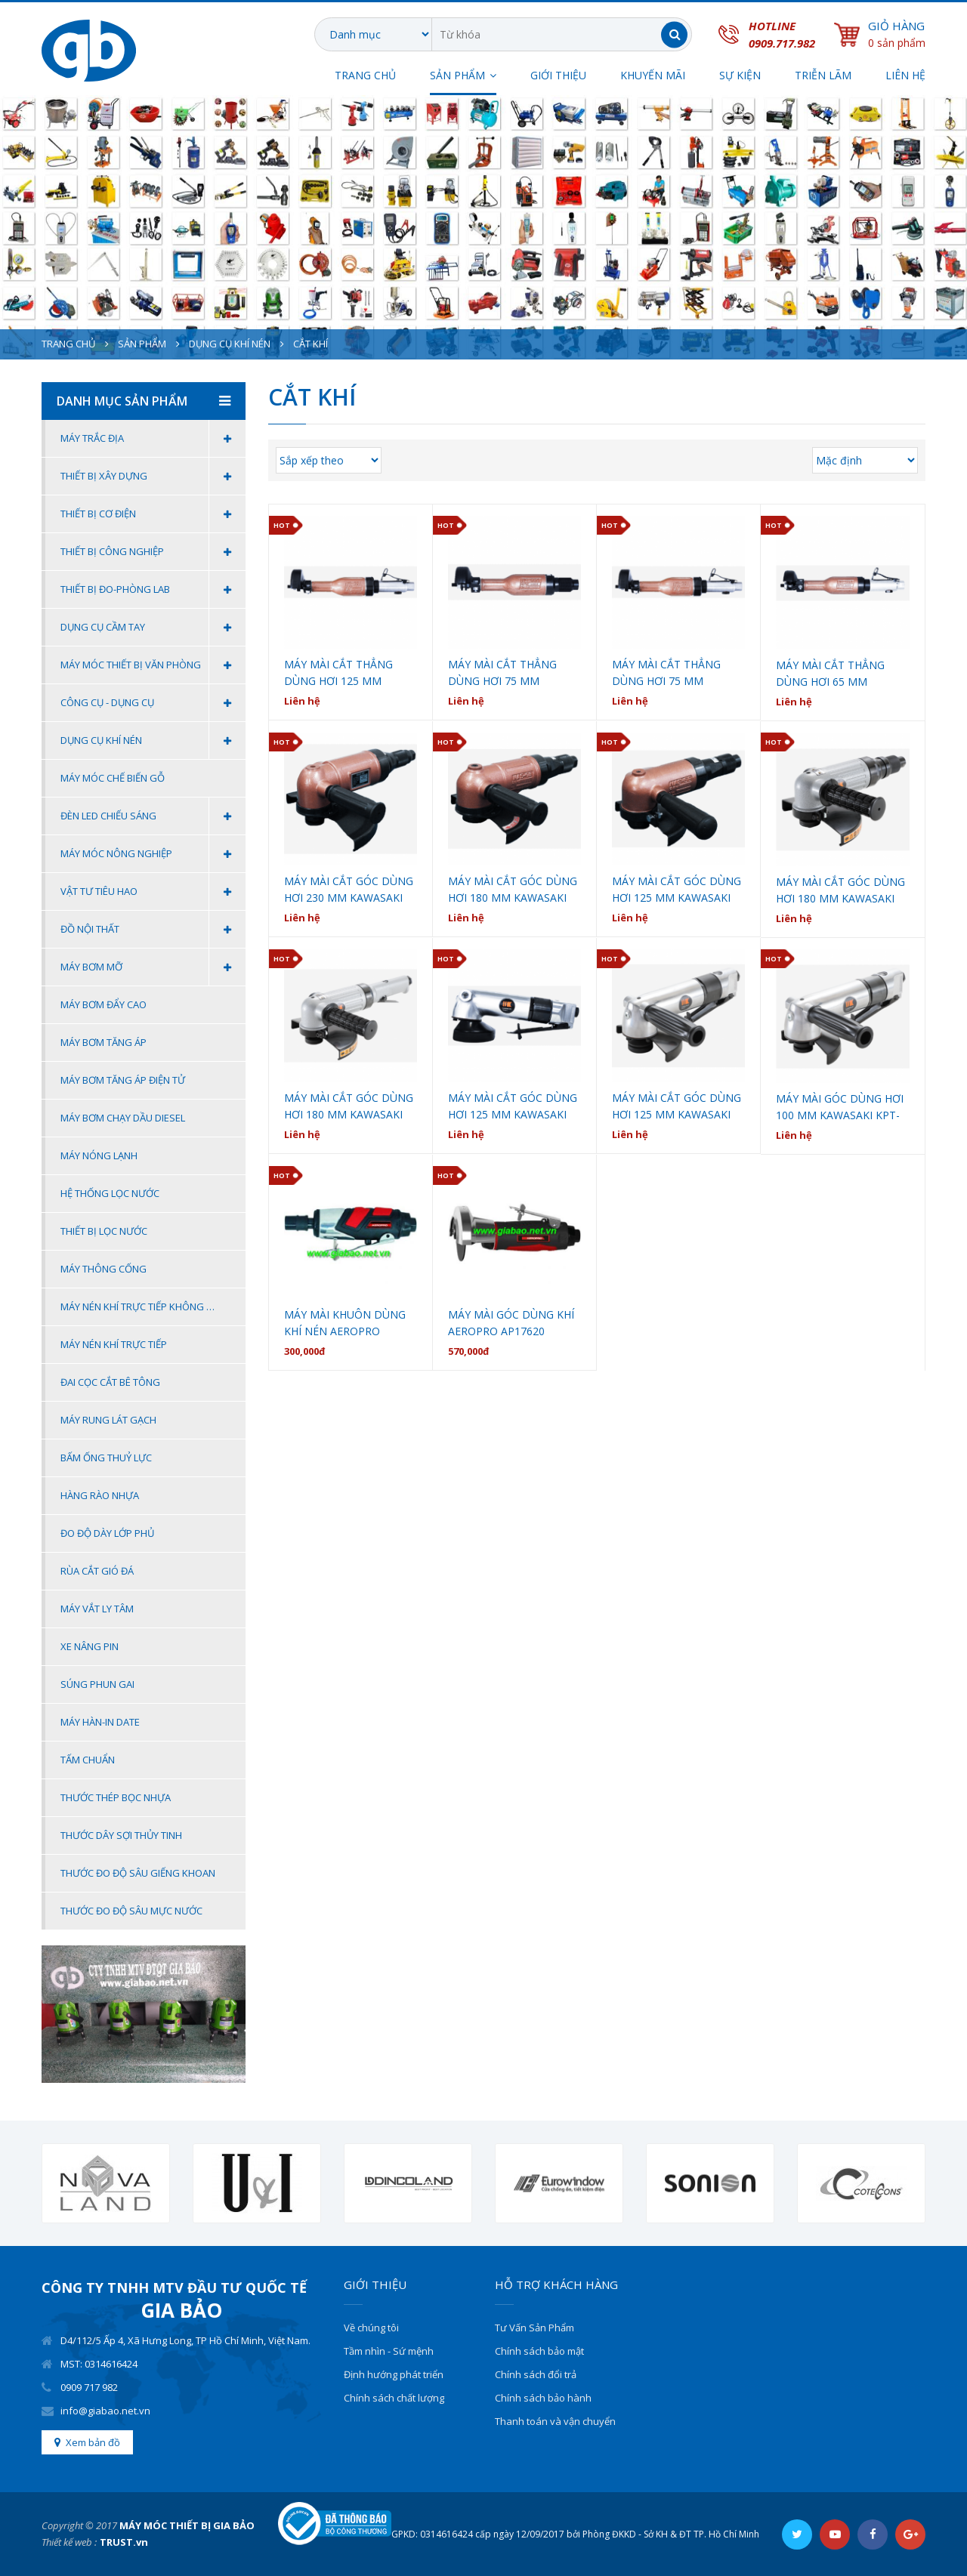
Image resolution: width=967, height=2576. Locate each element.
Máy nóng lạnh (98, 1155)
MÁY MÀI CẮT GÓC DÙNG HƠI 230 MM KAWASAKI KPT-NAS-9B (348, 890)
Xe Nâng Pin (89, 1646)
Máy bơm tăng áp (103, 1042)
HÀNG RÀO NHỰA (99, 1495)
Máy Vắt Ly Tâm (97, 1608)
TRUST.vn (124, 2542)
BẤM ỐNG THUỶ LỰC (106, 1457)
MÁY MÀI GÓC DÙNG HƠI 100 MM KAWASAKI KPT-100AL (840, 1107)
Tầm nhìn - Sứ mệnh (389, 2351)
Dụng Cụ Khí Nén (229, 343)
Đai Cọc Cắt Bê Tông (110, 1382)
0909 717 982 (89, 2387)
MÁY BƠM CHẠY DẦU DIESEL (122, 1117)
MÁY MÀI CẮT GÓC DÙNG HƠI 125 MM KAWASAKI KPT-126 (676, 1107)
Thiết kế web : (69, 2542)
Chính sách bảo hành (543, 2398)
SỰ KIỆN (740, 75)
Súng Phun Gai (97, 1684)
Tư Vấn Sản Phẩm (534, 2327)
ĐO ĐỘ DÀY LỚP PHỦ (107, 1533)
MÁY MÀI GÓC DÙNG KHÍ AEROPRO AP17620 (511, 1322)
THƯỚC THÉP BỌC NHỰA (115, 1797)
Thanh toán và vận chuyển (555, 2421)
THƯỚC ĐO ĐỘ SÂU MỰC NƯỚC (131, 1910)
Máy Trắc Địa (153, 438)
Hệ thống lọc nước (109, 1193)
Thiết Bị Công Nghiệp (153, 551)
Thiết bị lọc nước (103, 1231)
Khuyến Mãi (652, 75)
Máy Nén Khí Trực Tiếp (113, 1344)
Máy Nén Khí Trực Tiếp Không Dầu (143, 1306)
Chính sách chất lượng (394, 2398)
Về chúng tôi (371, 2327)
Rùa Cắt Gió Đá (97, 1571)
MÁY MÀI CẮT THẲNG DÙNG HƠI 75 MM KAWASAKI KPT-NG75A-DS (678, 673)
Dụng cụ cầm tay (153, 627)
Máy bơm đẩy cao (103, 1004)
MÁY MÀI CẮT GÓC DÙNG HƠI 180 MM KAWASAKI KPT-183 (840, 891)
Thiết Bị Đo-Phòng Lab (153, 589)
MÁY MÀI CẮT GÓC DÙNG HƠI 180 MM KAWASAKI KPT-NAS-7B (512, 890)
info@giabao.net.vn (105, 2410)
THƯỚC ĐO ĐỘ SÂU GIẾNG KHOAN (137, 1873)
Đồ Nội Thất (153, 929)
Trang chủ (365, 75)
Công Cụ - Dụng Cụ (153, 702)
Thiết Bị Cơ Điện (153, 513)
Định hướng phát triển (393, 2374)
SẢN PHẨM (457, 75)
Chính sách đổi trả (535, 2374)
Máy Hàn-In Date (100, 1722)
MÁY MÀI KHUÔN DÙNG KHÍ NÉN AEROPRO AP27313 (345, 1323)
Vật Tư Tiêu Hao (153, 891)
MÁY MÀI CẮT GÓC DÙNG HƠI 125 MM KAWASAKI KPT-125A (512, 1107)
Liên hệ (905, 75)
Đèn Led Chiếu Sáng (153, 816)
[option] (105, 2183)
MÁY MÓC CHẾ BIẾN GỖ (112, 778)
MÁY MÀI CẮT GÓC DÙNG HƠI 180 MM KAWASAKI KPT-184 (348, 1107)
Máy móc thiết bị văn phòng (153, 664)
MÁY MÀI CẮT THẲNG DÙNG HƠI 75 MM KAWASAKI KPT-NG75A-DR (507, 673)
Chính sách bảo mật (539, 2351)
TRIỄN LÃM (823, 75)
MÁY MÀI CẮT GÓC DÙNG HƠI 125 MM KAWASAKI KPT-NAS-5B (676, 890)
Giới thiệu (558, 75)
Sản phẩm (142, 343)
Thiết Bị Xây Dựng (153, 476)
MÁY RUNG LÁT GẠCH (108, 1420)
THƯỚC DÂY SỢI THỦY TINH (121, 1835)
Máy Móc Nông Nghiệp (153, 853)
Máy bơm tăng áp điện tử (122, 1080)
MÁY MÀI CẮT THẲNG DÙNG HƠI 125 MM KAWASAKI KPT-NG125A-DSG (346, 673)
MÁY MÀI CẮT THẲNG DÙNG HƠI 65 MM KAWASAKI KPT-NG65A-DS (842, 674)
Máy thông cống (103, 1269)
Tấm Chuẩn (87, 1759)
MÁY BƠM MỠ (153, 967)
